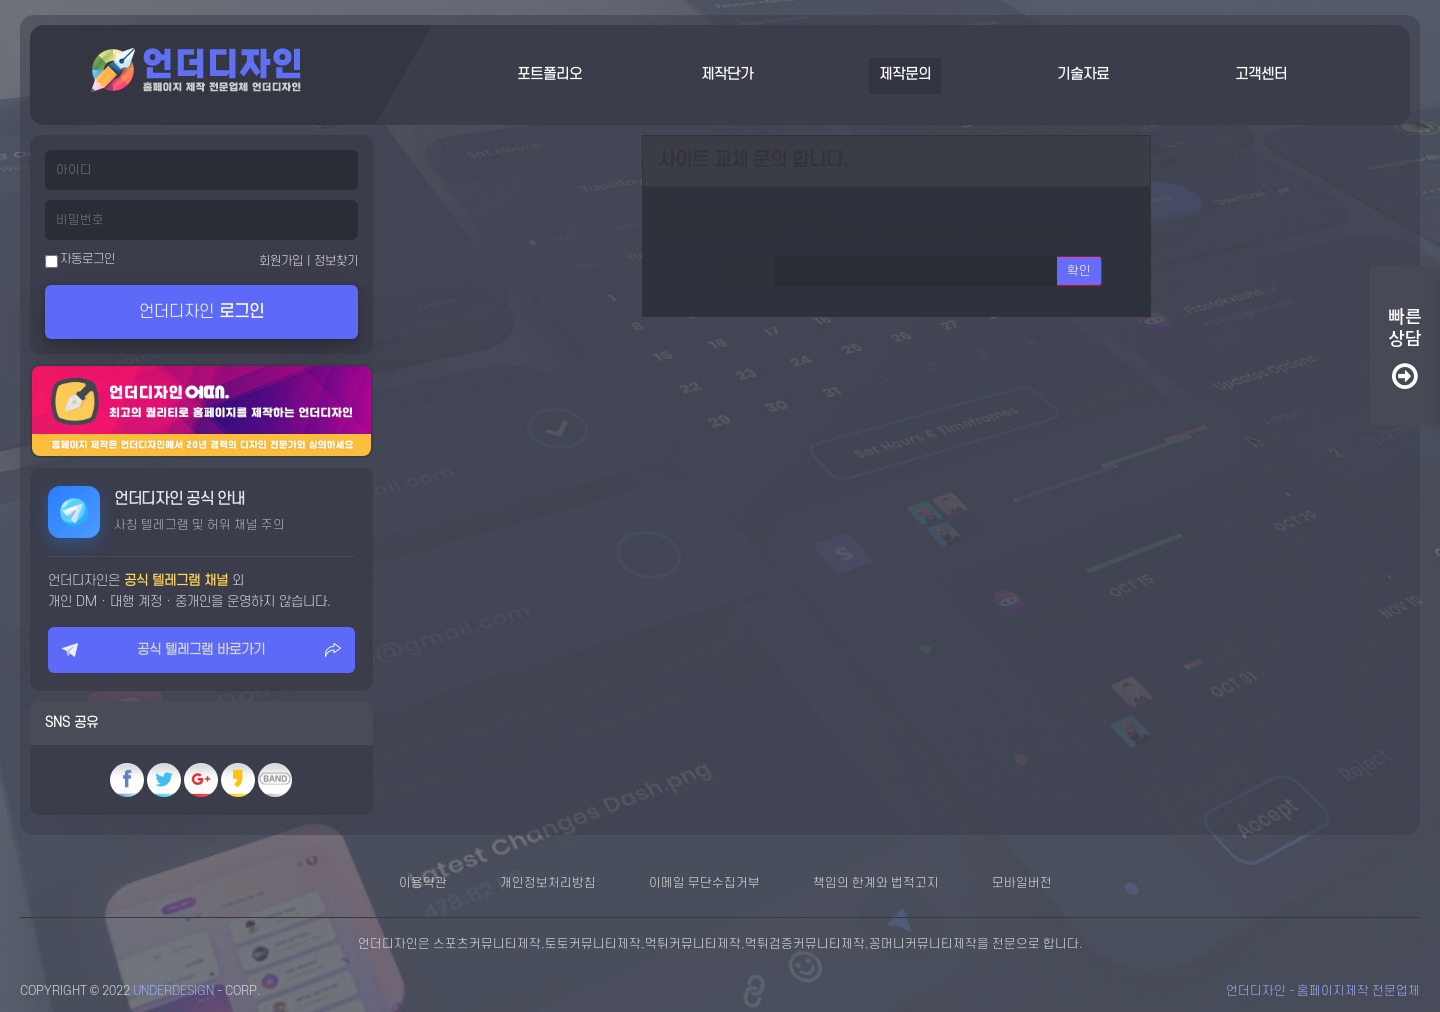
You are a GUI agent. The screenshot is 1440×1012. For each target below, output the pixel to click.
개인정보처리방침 (548, 883)
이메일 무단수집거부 (704, 883)
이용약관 (423, 883)
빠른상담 (1404, 348)
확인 (1079, 271)
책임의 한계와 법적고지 (876, 883)
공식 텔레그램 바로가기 (201, 650)
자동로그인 (80, 260)
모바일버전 (1022, 883)
